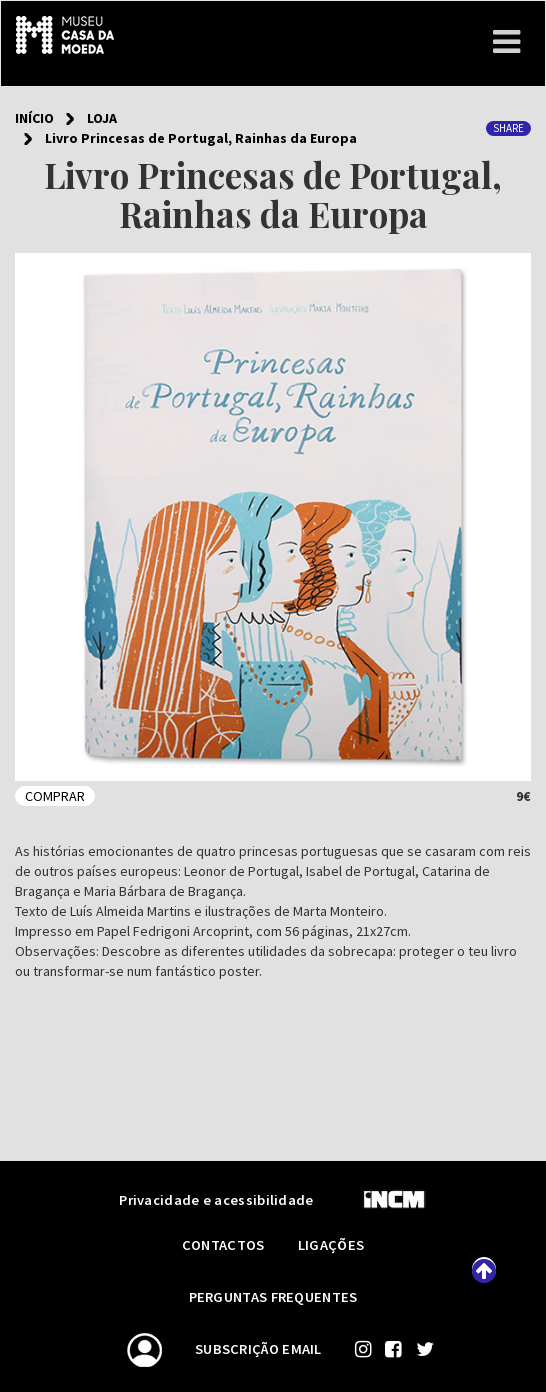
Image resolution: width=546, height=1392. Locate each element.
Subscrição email (258, 1349)
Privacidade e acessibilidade (216, 1200)
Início (34, 118)
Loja (102, 118)
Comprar (55, 796)
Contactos (225, 1245)
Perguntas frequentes (273, 1297)
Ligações (331, 1245)
